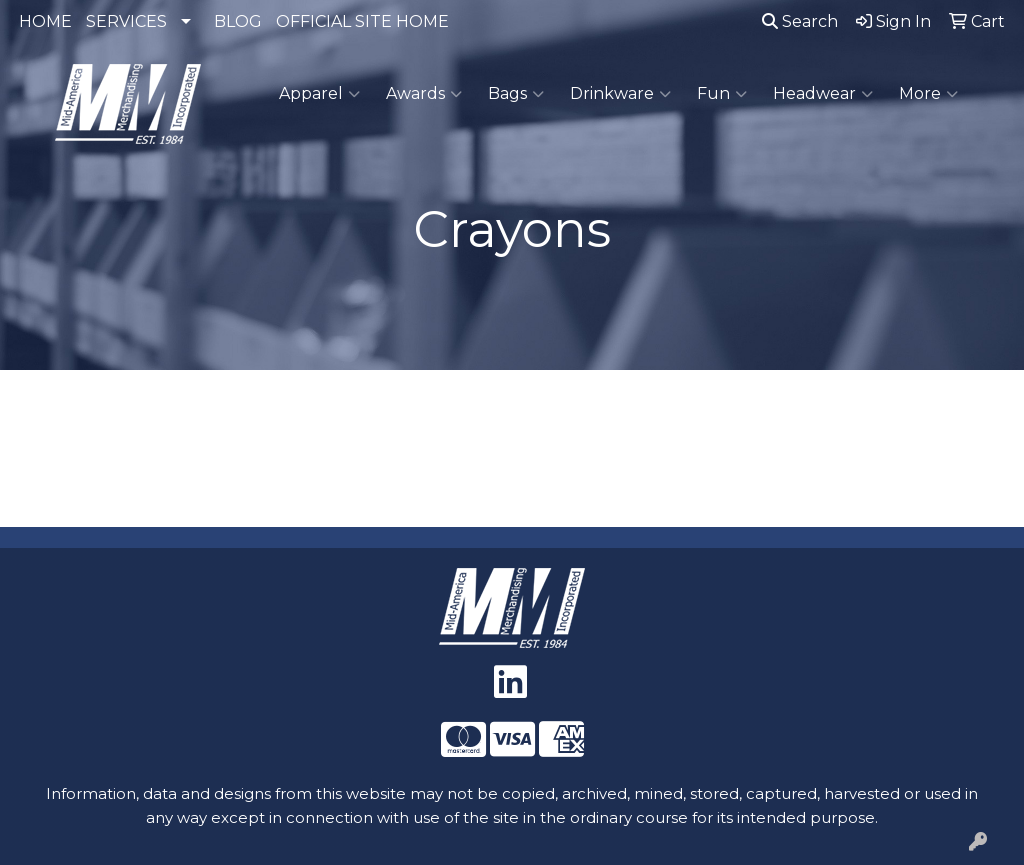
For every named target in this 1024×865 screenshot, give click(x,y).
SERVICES (126, 21)
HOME (45, 21)
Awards (424, 94)
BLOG (238, 21)
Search (800, 21)
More (928, 94)
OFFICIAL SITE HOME (362, 21)
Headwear (823, 94)
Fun (722, 94)
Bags (516, 94)
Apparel (319, 94)
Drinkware (620, 94)
